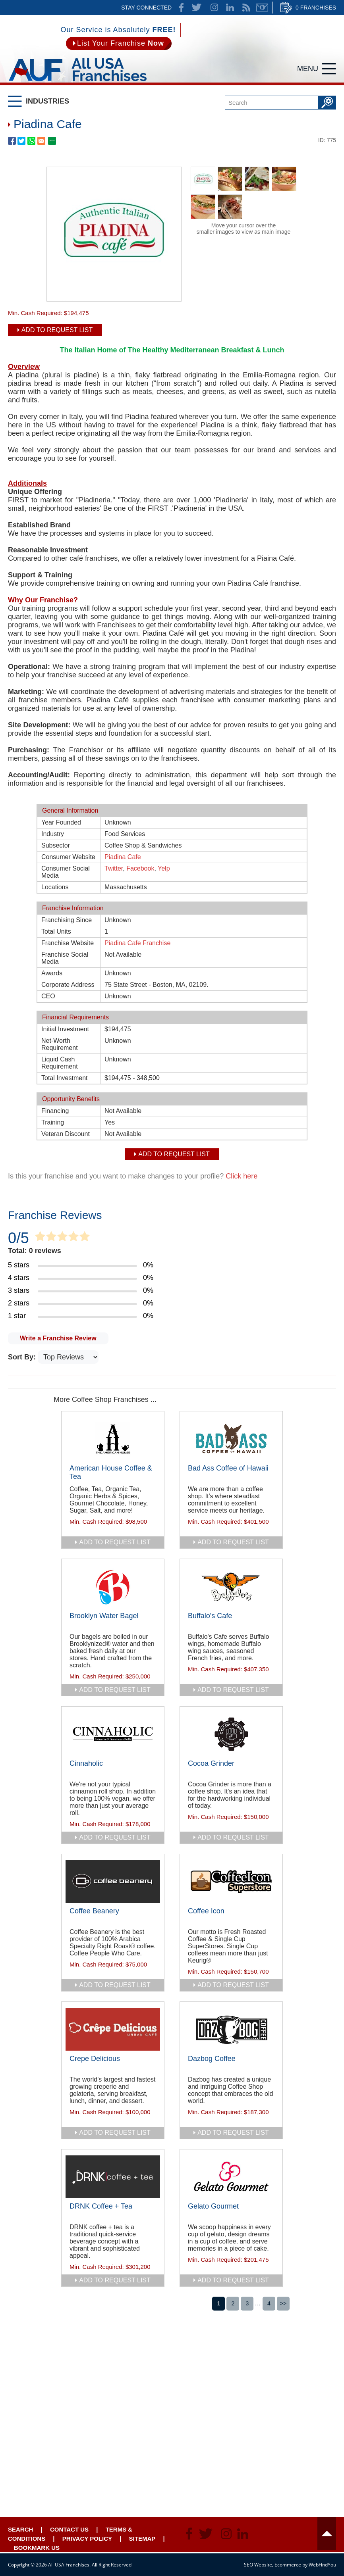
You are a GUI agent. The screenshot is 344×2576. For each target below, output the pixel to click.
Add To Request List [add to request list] (57, 330)
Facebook (140, 868)
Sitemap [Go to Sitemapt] (142, 2538)
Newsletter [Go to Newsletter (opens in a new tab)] (262, 7)
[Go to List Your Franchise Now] (119, 43)
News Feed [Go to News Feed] (246, 7)
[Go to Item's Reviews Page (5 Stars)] (172, 1265)
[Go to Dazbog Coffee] (231, 2029)
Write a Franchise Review (58, 1338)
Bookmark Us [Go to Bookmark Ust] (37, 2547)
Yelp (164, 868)
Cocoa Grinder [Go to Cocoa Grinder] (211, 1763)
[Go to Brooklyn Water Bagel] (113, 1586)
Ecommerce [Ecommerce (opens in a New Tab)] (287, 2564)
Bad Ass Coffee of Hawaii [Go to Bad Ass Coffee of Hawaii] (228, 1468)
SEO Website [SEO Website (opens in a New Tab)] (258, 2564)
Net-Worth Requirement (59, 1044)
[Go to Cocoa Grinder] (231, 1734)
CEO (48, 996)
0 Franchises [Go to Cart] (316, 7)
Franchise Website (67, 943)
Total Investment (64, 1078)
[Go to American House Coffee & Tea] (113, 1438)
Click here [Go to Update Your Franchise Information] (241, 1176)
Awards (51, 973)
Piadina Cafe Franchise (137, 943)
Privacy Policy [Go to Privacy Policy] (87, 2538)
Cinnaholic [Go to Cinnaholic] (86, 1763)
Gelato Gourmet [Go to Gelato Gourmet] (213, 2206)
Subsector (55, 845)
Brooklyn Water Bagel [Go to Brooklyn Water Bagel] (104, 1616)
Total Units (56, 931)
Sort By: (23, 1357)
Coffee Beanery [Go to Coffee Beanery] (94, 1911)
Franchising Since (66, 920)
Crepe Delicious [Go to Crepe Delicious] (95, 2059)
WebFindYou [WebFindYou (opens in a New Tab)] (322, 2564)
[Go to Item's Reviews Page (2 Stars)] (172, 1303)
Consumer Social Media (65, 872)
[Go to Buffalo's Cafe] (231, 1586)
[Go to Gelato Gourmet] (231, 2176)
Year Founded (61, 822)
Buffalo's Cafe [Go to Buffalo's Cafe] (210, 1616)
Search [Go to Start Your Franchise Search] (20, 2529)
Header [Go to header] (326, 2533)
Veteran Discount (65, 1133)
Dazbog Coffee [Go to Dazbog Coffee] (212, 2059)
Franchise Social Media (64, 958)
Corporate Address (67, 984)
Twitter (113, 868)
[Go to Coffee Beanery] (113, 1881)
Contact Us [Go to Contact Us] (69, 2529)
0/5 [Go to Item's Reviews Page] (18, 1238)
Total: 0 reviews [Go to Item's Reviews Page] (34, 1251)
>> (283, 2303)
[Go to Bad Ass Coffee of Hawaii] (231, 1438)
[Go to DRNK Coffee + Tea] (113, 2176)
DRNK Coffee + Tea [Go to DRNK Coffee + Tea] (101, 2206)
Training (52, 1122)
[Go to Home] (77, 83)
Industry (52, 833)
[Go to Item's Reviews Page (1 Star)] (172, 1316)
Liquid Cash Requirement (59, 1063)
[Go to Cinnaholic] (113, 1734)
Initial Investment (65, 1029)
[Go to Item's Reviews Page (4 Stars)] (172, 1278)
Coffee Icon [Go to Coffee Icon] (206, 1911)
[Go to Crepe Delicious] (113, 2029)
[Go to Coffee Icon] (231, 1881)
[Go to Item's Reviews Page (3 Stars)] (172, 1290)
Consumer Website (68, 857)
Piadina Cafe (122, 857)
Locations (55, 887)
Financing (55, 1110)
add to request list (115, 1542)
